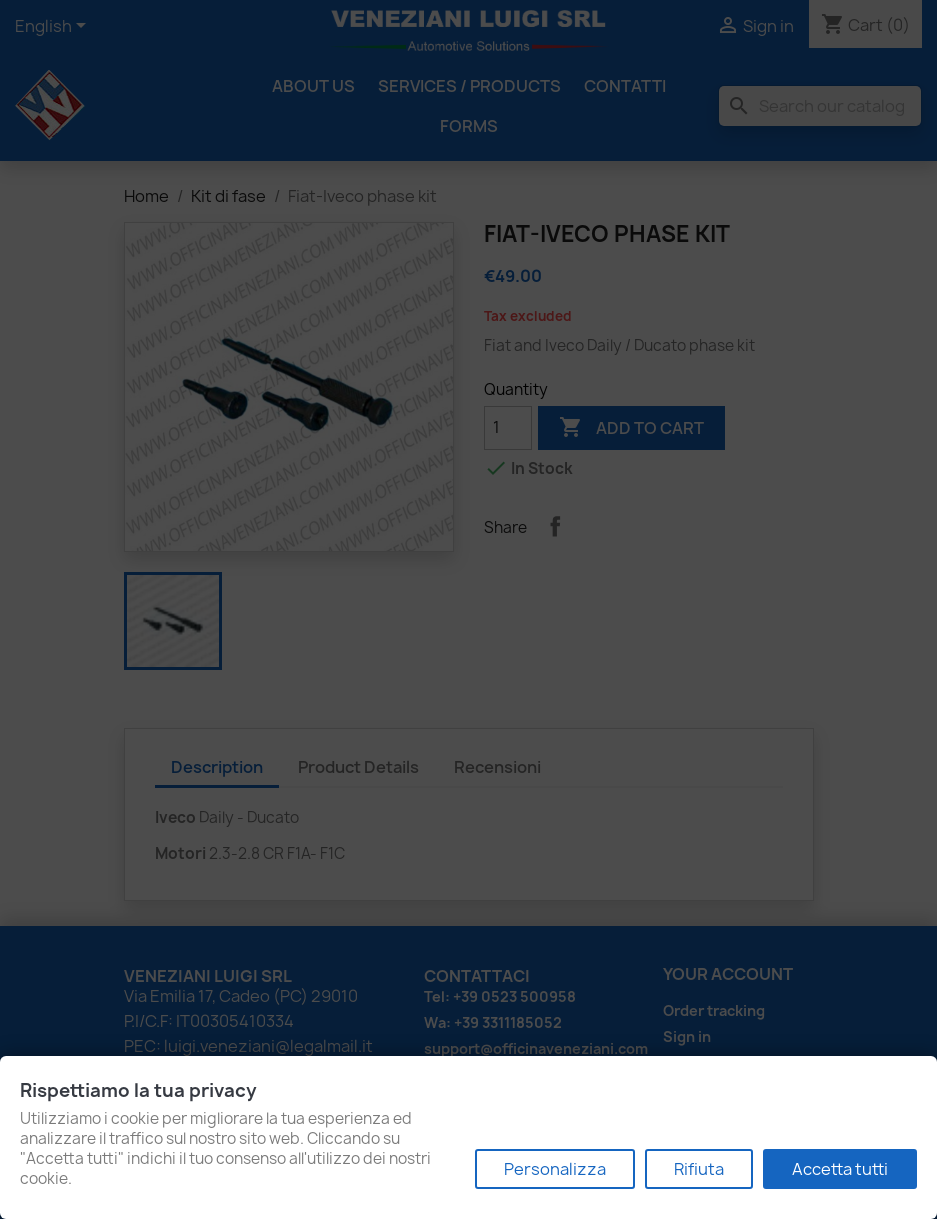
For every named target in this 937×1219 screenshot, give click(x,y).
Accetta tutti (840, 1169)
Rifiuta (699, 1169)
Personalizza (555, 1169)
